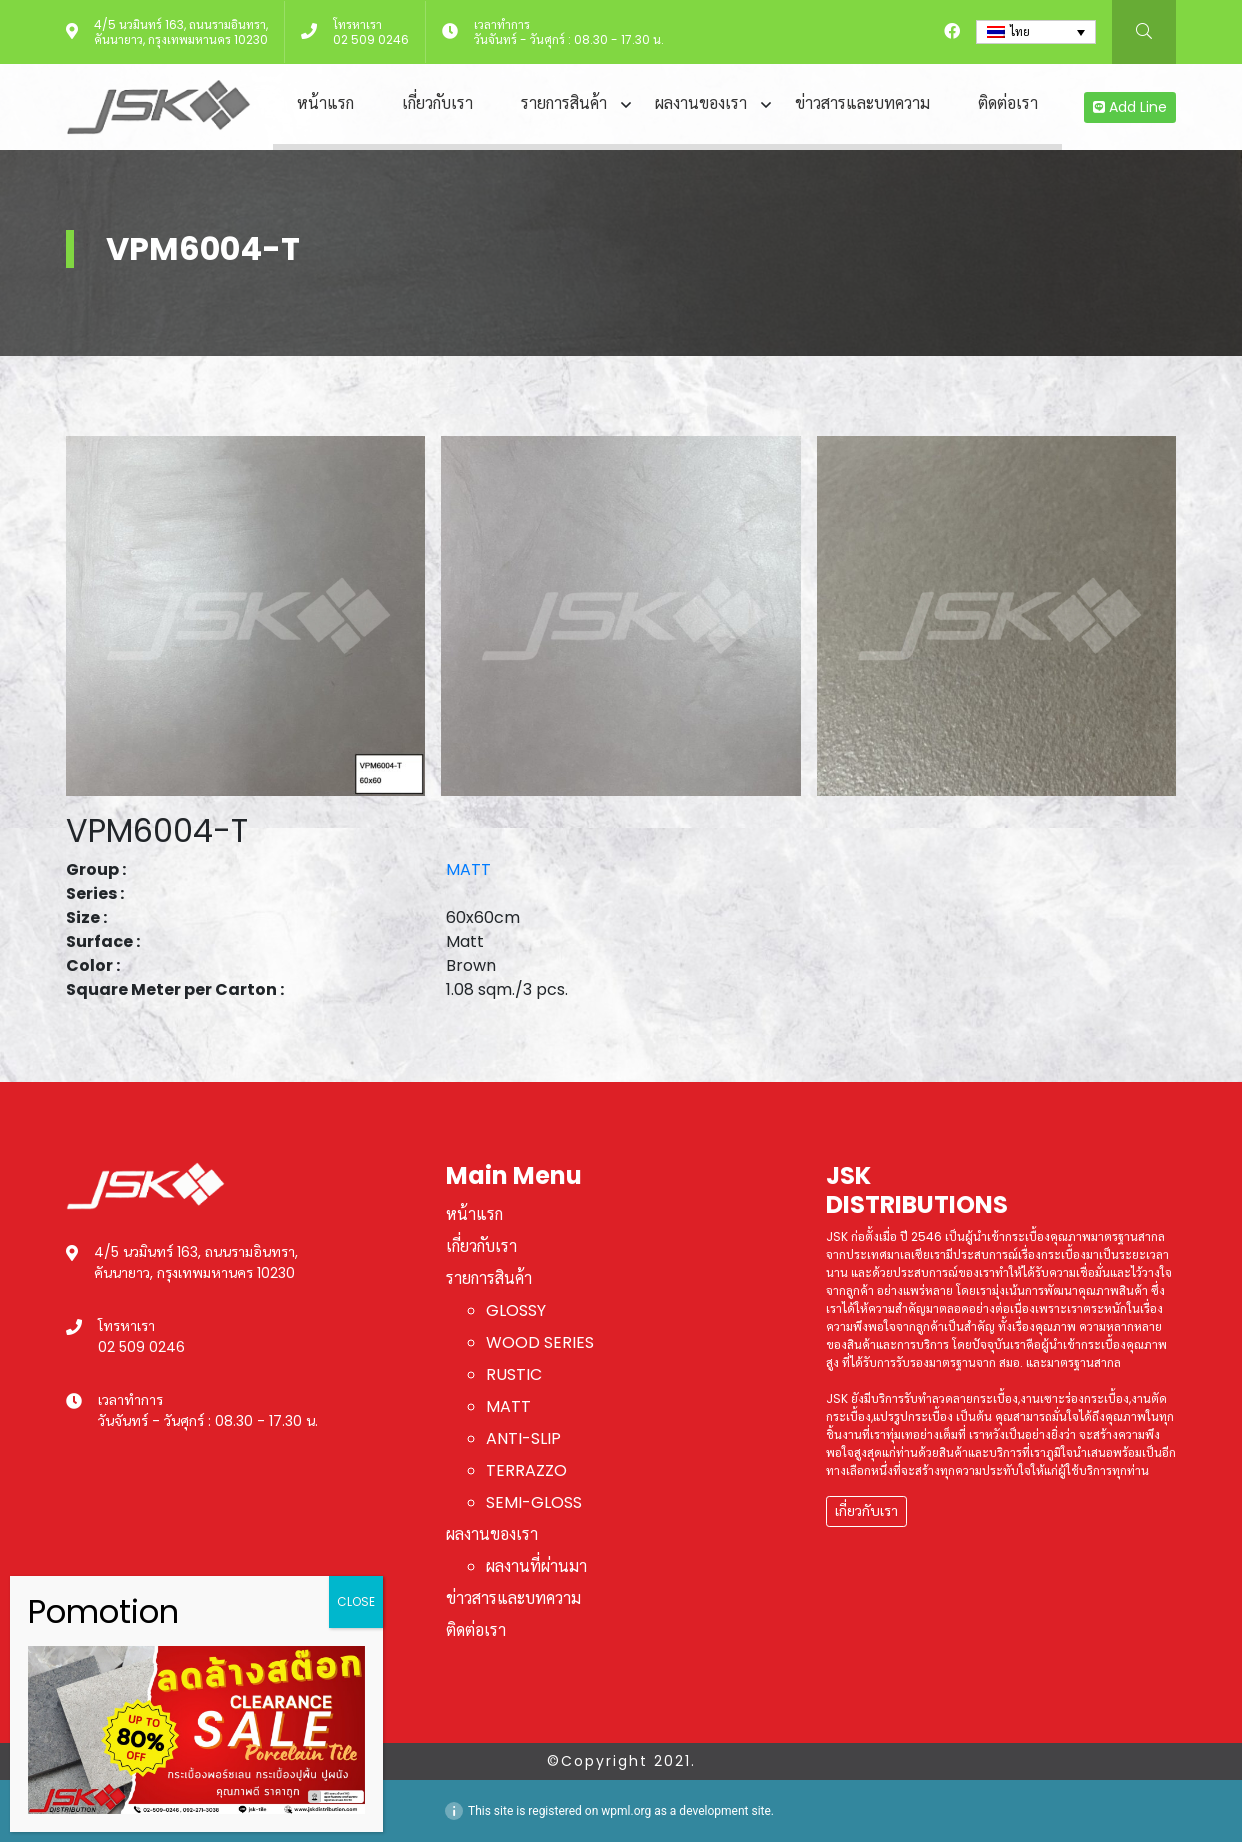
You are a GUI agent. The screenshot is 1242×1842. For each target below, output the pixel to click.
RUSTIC (514, 1374)
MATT (468, 869)
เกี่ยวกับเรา (437, 103)
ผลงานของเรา (701, 103)
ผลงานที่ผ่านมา (536, 1566)
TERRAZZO (526, 1470)
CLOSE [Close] (356, 1601)
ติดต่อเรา (1008, 103)
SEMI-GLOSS (534, 1502)
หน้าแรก (325, 103)
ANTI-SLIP (523, 1438)
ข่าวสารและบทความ (862, 103)
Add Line (1130, 107)
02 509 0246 (371, 39)
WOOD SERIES (540, 1342)
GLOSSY (516, 1310)
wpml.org (626, 1811)
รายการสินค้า (564, 103)
